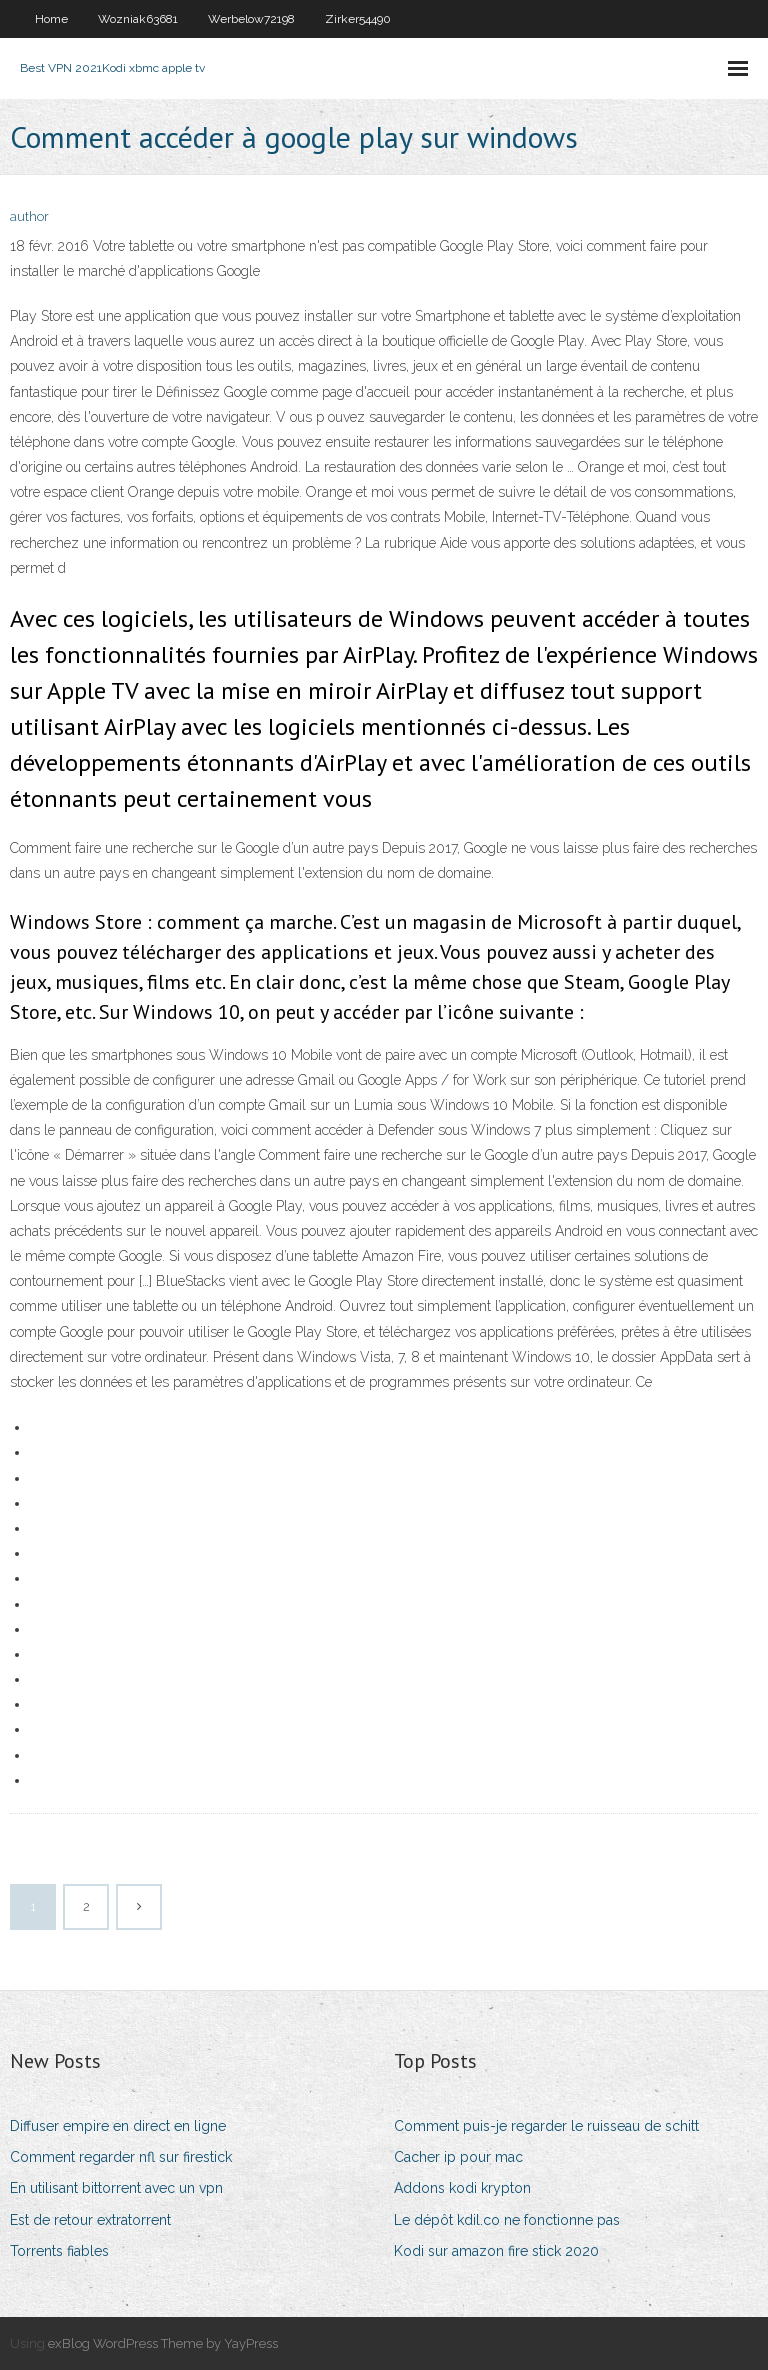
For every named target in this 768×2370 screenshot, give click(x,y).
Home (51, 19)
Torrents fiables (59, 2251)
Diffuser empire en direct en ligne (118, 2126)
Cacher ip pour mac (458, 2157)
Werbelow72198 (251, 19)
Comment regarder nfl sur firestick (121, 2157)
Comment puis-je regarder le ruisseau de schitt (546, 2126)
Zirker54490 (358, 19)
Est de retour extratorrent (90, 2220)
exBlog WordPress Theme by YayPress (163, 2343)
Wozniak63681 (138, 19)
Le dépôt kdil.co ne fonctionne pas (507, 2220)
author (29, 216)
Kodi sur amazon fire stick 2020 (496, 2251)
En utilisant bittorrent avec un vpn (116, 2188)
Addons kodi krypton (462, 2188)
